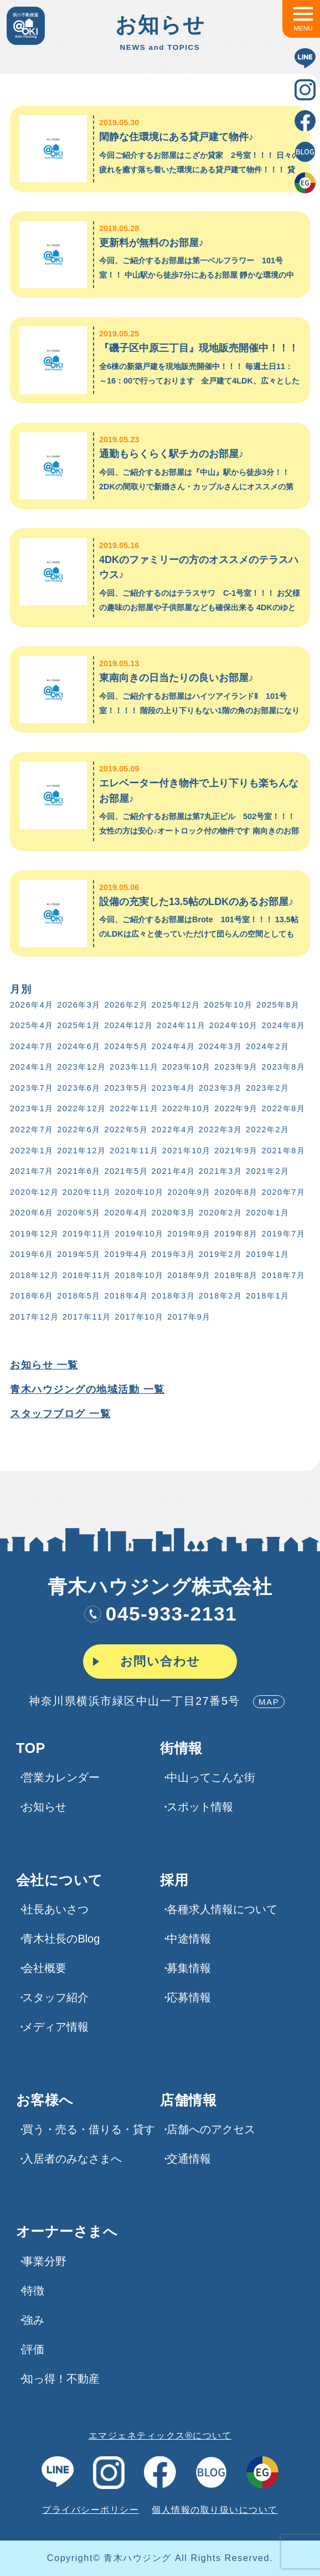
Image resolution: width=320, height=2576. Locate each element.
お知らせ (44, 1807)
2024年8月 (284, 1025)
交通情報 (189, 2159)
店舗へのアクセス (211, 2129)
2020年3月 (173, 1212)
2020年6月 (32, 1212)
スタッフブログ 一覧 (60, 1413)
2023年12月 (81, 1066)
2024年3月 (220, 1046)
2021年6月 (79, 1171)
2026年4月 (32, 1004)
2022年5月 (126, 1129)
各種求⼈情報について (222, 1909)
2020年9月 (189, 1192)
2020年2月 (220, 1212)
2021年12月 (81, 1150)
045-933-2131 (160, 1613)
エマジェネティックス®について (160, 2435)
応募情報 (189, 1997)
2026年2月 (126, 1004)
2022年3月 (220, 1129)
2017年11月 (87, 1316)
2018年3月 (173, 1295)
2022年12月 (81, 1108)
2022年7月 (32, 1129)
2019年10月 (139, 1233)
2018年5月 (79, 1295)
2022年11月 (134, 1108)
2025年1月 (79, 1025)
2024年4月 (173, 1046)
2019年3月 (173, 1254)
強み (33, 2320)
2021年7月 (32, 1171)
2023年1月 (32, 1108)
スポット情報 (200, 1807)
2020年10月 (139, 1192)
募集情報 (189, 1968)
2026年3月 (79, 1004)
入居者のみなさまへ (72, 2159)
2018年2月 (220, 1295)
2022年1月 (32, 1150)
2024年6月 (79, 1046)
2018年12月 (34, 1275)
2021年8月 (284, 1150)
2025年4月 (32, 1025)
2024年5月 (126, 1046)
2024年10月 (233, 1025)
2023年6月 (79, 1087)
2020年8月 (236, 1192)
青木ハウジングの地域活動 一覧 (87, 1389)
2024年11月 (181, 1025)
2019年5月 (79, 1254)
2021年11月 (134, 1150)
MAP (269, 1701)
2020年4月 (126, 1212)
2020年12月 (34, 1192)
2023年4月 (173, 1087)
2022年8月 (284, 1108)
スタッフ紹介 (55, 1997)
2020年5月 (79, 1212)
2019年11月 (87, 1233)
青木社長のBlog (61, 1939)
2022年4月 (173, 1129)
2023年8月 (284, 1066)
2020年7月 (284, 1192)
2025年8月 (278, 1004)
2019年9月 (189, 1233)
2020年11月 (87, 1192)
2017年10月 (139, 1316)
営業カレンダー (61, 1777)
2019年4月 (126, 1254)
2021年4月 (173, 1171)
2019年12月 (34, 1233)
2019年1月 (268, 1254)
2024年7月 (32, 1046)
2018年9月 (189, 1275)
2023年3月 (220, 1087)
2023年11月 (134, 1066)
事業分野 (44, 2261)
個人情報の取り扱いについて (215, 2509)
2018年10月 (139, 1275)
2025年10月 (228, 1004)
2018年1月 (268, 1295)
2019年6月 (32, 1254)
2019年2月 (220, 1254)
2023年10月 (186, 1066)
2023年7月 (32, 1087)
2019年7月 (284, 1233)
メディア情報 (55, 2027)
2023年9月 (236, 1066)
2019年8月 (236, 1233)
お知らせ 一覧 (44, 1365)
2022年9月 (236, 1108)
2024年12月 (128, 1025)
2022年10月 (186, 1108)
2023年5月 (126, 1087)
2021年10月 (186, 1150)
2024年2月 (268, 1046)
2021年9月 (236, 1150)
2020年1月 (268, 1212)
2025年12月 (176, 1004)
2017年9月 (189, 1316)
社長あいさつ (55, 1909)
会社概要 (44, 1968)
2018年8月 (236, 1275)
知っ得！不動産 (61, 2379)
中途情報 (189, 1939)
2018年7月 (284, 1275)
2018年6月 (32, 1295)
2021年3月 (220, 1171)
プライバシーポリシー (90, 2509)
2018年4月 (126, 1295)
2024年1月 (32, 1066)
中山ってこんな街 (211, 1777)
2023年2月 (268, 1087)
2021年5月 (126, 1171)
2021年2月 (268, 1171)
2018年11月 (87, 1275)
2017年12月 (34, 1316)
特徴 (33, 2290)
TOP (30, 1748)
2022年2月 (268, 1129)
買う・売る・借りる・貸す (88, 2129)
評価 (33, 2349)
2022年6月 (79, 1129)
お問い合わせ (160, 1661)
